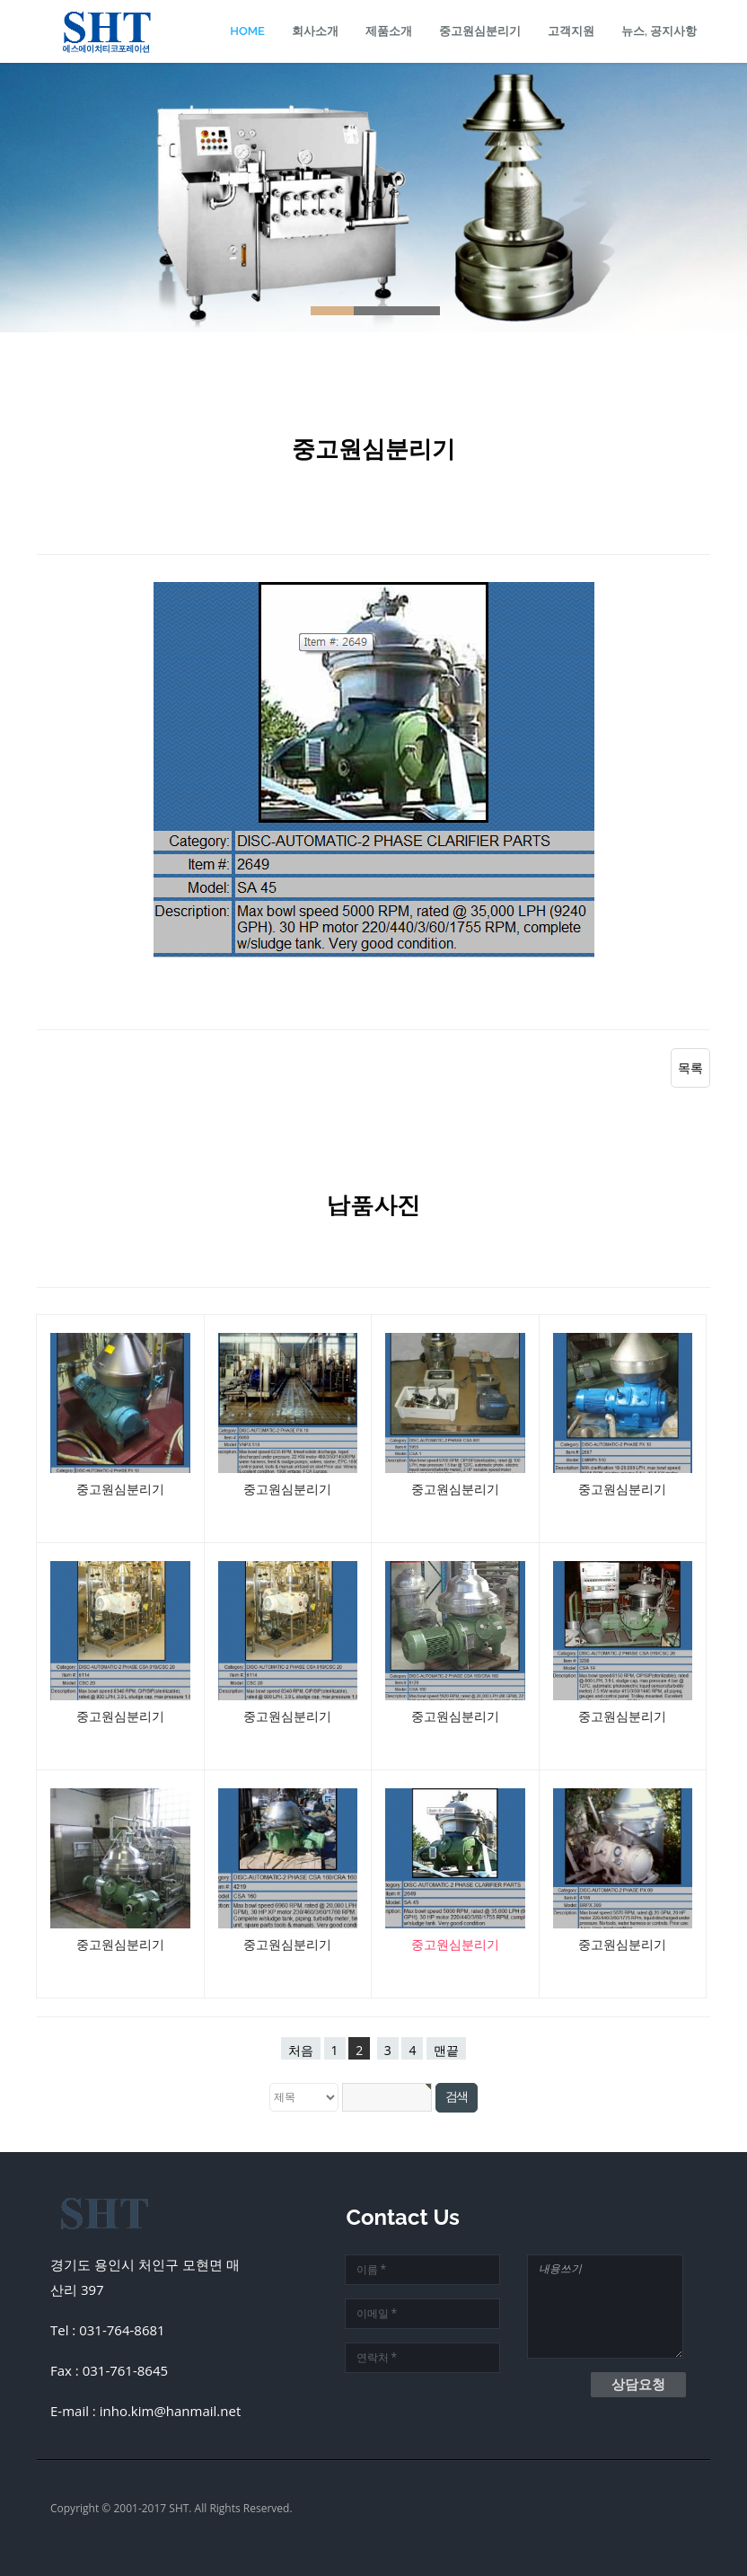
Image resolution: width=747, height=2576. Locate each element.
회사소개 (315, 31)
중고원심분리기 (480, 31)
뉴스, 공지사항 (659, 31)
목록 (690, 1067)
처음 (300, 2050)
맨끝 (446, 2050)
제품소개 (388, 31)
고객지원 (571, 31)
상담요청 (638, 2384)
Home (247, 31)
